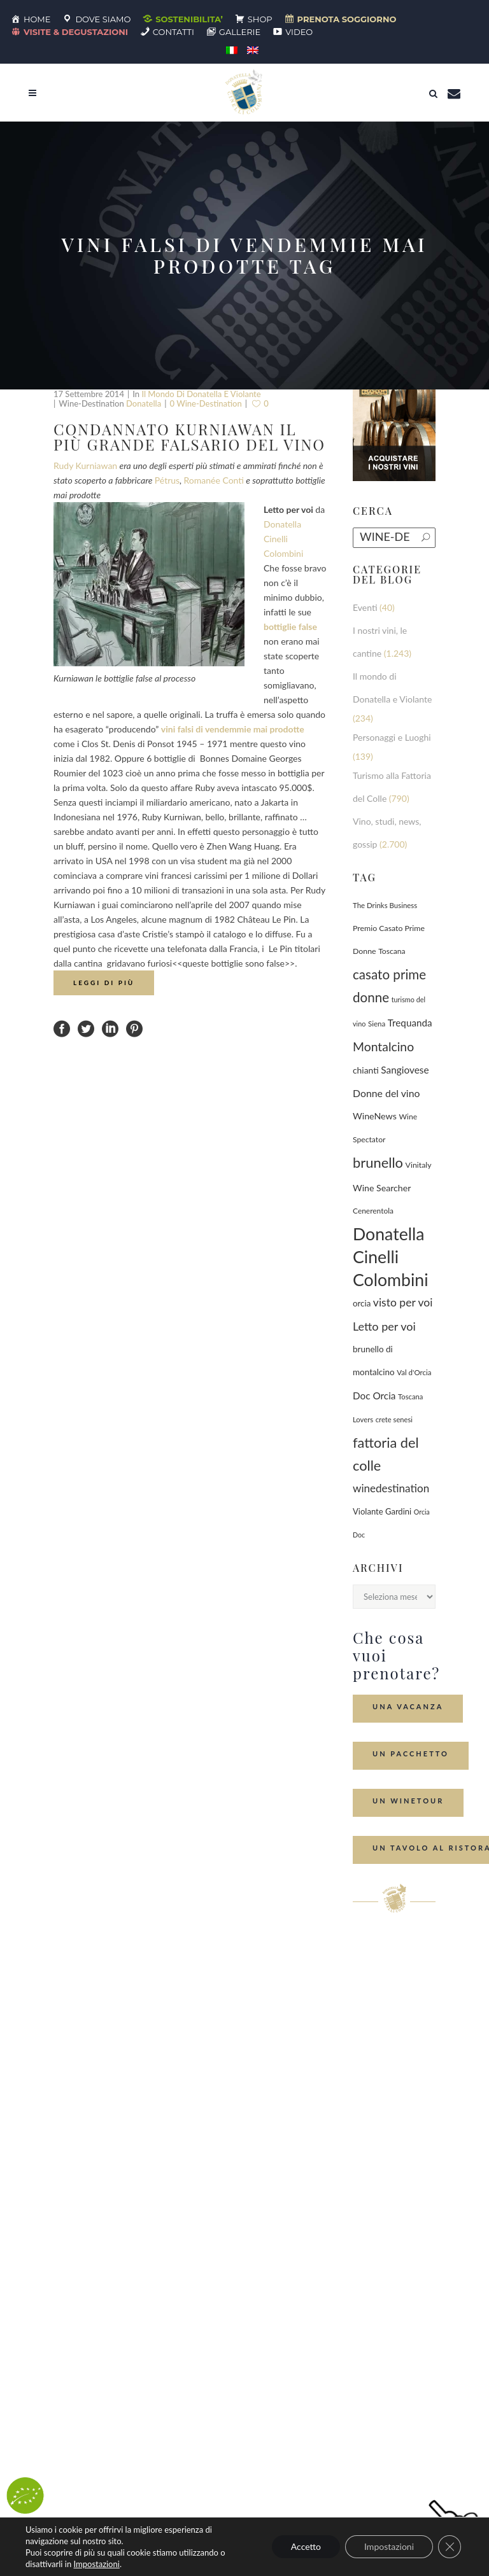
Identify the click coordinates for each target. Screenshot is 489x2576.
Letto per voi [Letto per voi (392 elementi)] (384, 1326)
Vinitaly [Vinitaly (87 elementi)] (419, 1165)
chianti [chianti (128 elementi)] (366, 1070)
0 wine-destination (206, 403)
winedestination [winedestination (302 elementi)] (391, 1488)
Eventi (365, 607)
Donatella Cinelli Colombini (283, 539)
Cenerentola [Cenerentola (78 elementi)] (373, 1210)
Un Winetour (408, 1800)
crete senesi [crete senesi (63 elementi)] (394, 1419)
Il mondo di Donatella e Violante (200, 394)
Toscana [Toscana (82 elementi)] (392, 951)
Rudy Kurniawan (85, 465)
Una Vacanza (407, 1706)
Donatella (143, 403)
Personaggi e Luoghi (392, 737)
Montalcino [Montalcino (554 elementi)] (383, 1046)
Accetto (306, 2546)
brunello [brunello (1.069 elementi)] (378, 1162)
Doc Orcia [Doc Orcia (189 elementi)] (374, 1395)
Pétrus (167, 480)
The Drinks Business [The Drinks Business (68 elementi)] (385, 905)
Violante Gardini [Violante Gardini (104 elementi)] (382, 1511)
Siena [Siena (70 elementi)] (376, 1023)
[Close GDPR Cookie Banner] (449, 2546)
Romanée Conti (214, 480)
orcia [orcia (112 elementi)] (362, 1303)
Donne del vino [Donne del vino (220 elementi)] (386, 1093)
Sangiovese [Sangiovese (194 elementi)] (405, 1069)
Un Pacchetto (410, 1753)
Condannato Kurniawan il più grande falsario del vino (189, 436)
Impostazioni (96, 2564)
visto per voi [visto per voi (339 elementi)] (403, 1302)
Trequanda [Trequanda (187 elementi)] (410, 1022)
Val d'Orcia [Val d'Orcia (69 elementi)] (414, 1372)
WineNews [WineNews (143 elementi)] (375, 1115)
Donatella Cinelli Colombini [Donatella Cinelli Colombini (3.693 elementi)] (391, 1257)
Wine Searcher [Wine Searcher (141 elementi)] (382, 1187)
